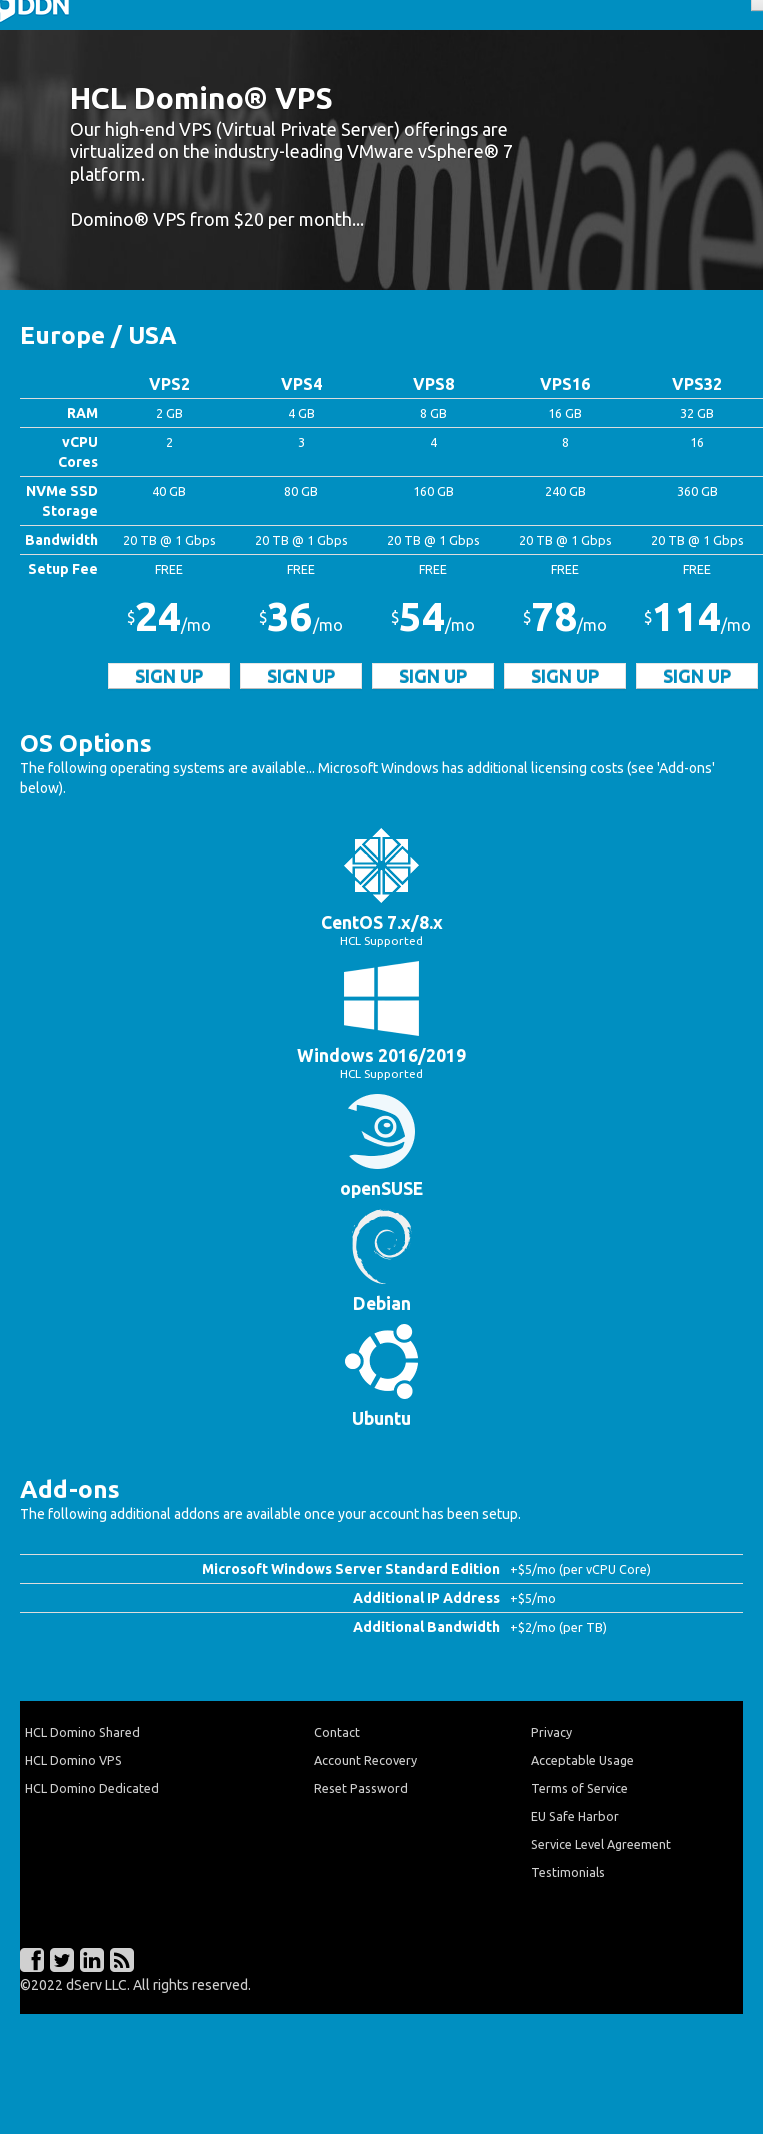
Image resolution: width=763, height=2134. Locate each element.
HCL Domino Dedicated (92, 1788)
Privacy (551, 1732)
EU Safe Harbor (575, 1816)
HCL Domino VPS (73, 1760)
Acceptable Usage (582, 1760)
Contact (337, 1732)
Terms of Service (579, 1788)
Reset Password (361, 1788)
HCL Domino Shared (82, 1732)
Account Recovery (365, 1760)
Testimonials (568, 1872)
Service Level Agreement (601, 1844)
